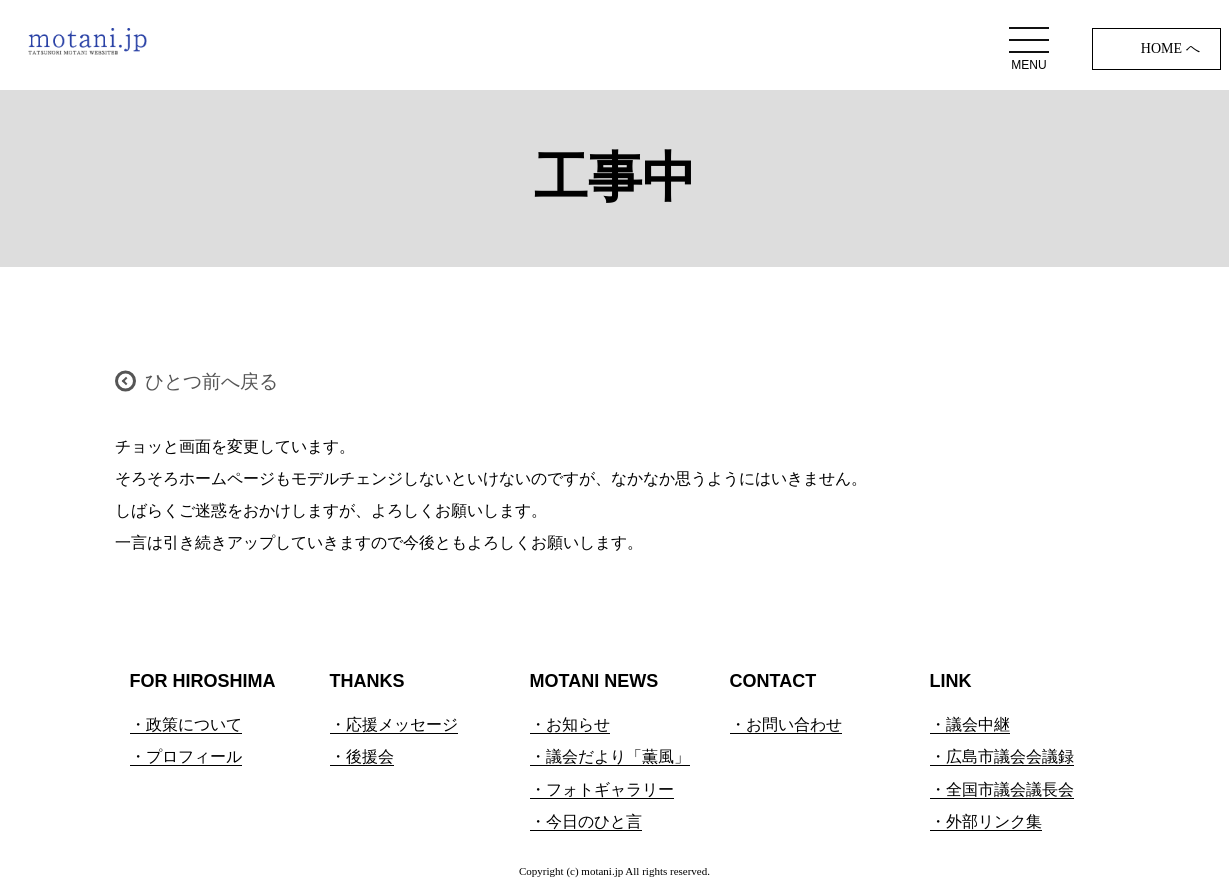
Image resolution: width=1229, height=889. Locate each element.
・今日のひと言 (586, 821)
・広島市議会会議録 (1002, 756)
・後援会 (362, 756)
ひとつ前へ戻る (211, 381)
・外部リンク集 (986, 821)
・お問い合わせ (786, 724)
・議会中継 (970, 724)
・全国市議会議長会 (1002, 789)
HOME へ (1170, 48)
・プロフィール (186, 756)
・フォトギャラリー (602, 789)
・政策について (186, 724)
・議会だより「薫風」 (610, 756)
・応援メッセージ (394, 724)
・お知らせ (570, 724)
